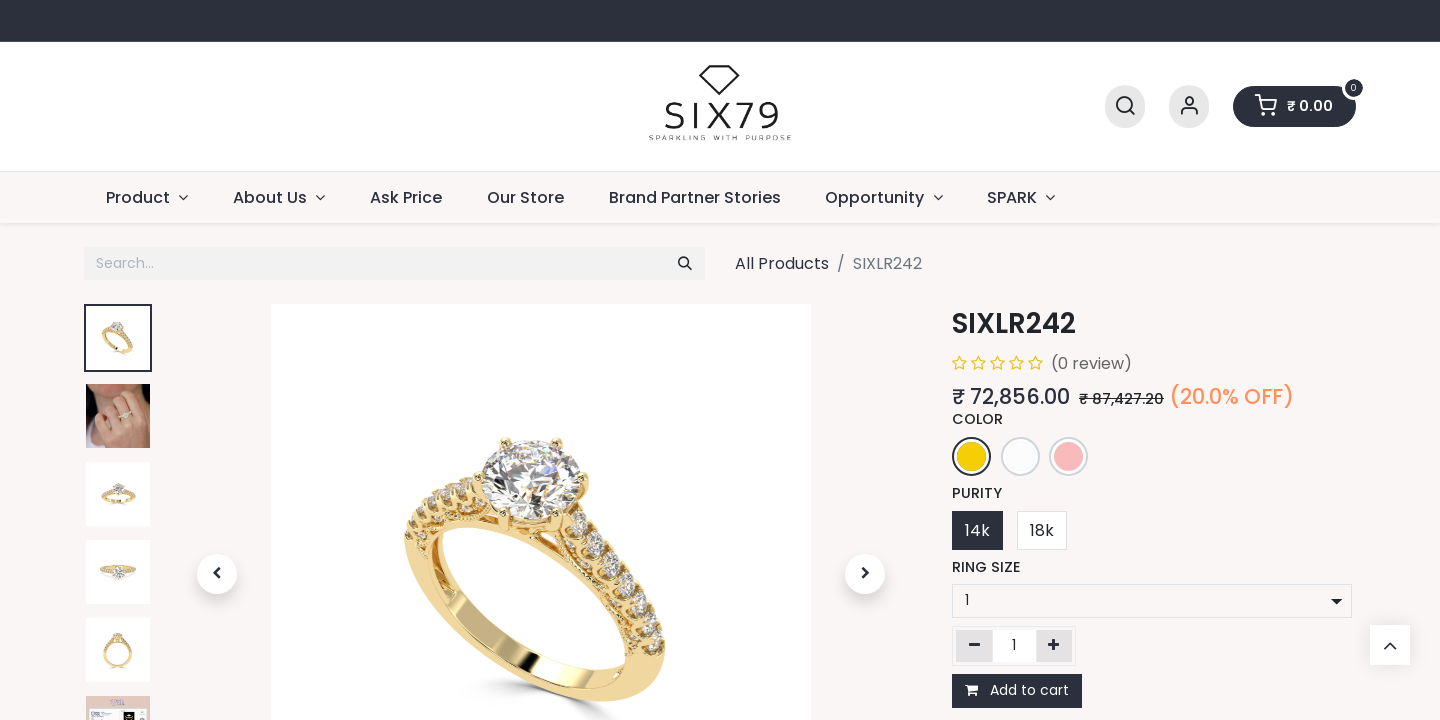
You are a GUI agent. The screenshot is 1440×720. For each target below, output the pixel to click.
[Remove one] (974, 646)
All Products (782, 263)
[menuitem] (406, 197)
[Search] (1125, 106)
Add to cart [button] (1017, 690)
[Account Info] (1189, 106)
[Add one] (1054, 646)
